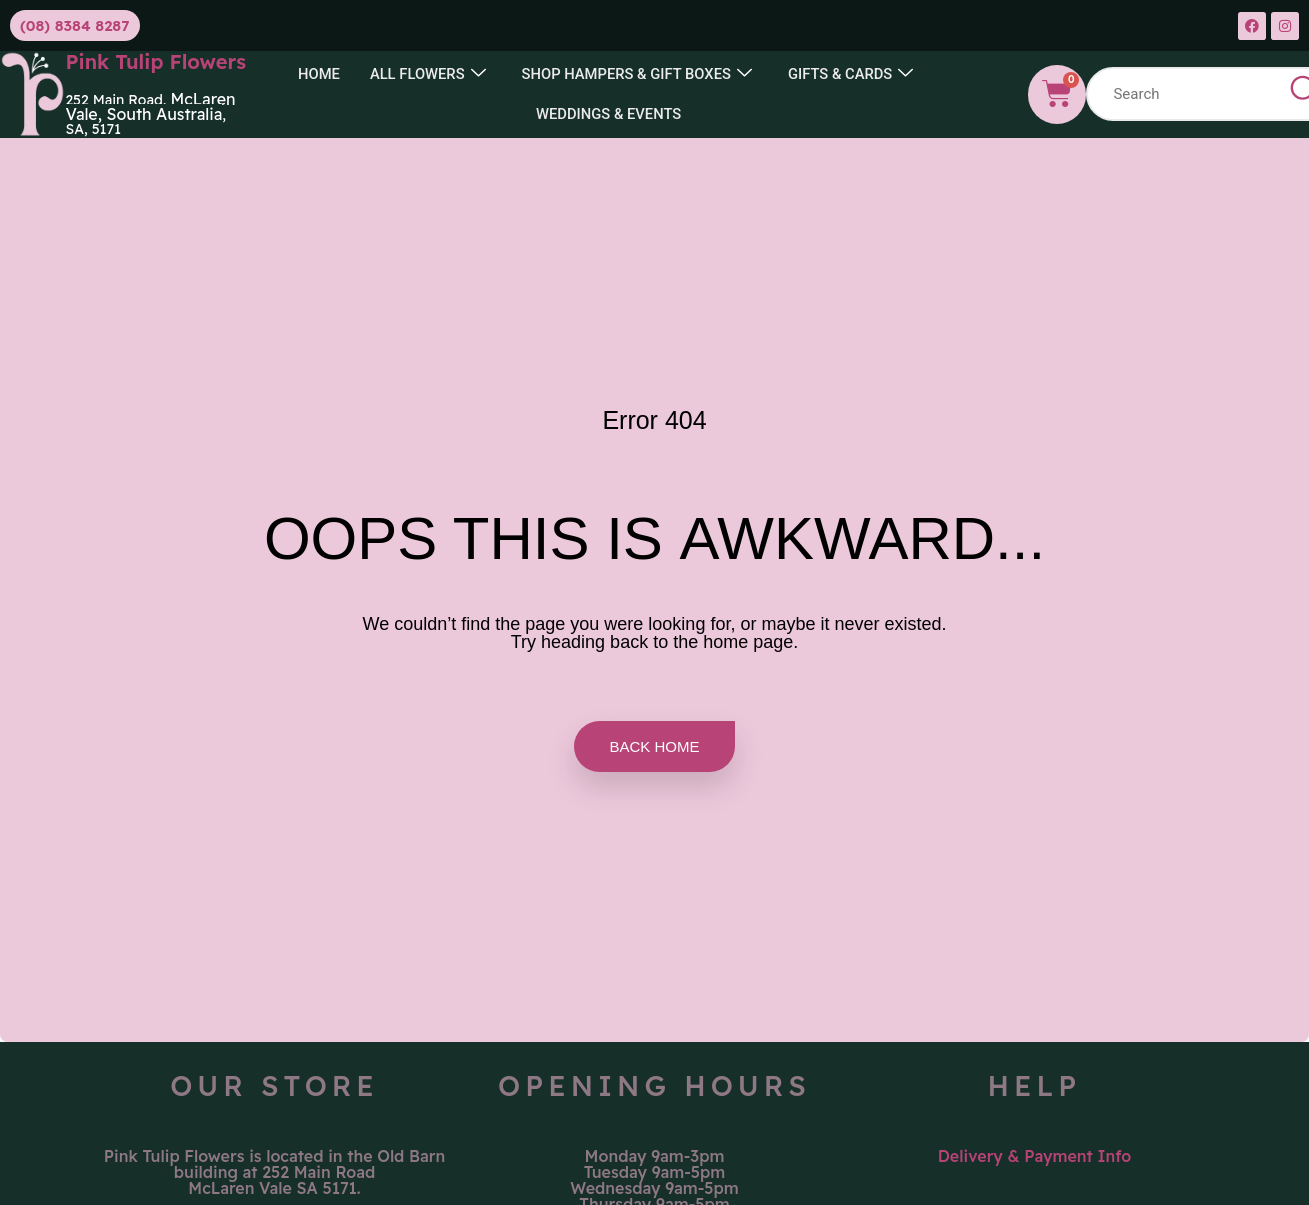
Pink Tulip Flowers (155, 61)
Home (315, 74)
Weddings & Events (609, 114)
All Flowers (425, 74)
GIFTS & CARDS (853, 74)
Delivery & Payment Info (1035, 1156)
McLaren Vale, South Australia (150, 106)
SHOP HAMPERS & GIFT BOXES (637, 74)
